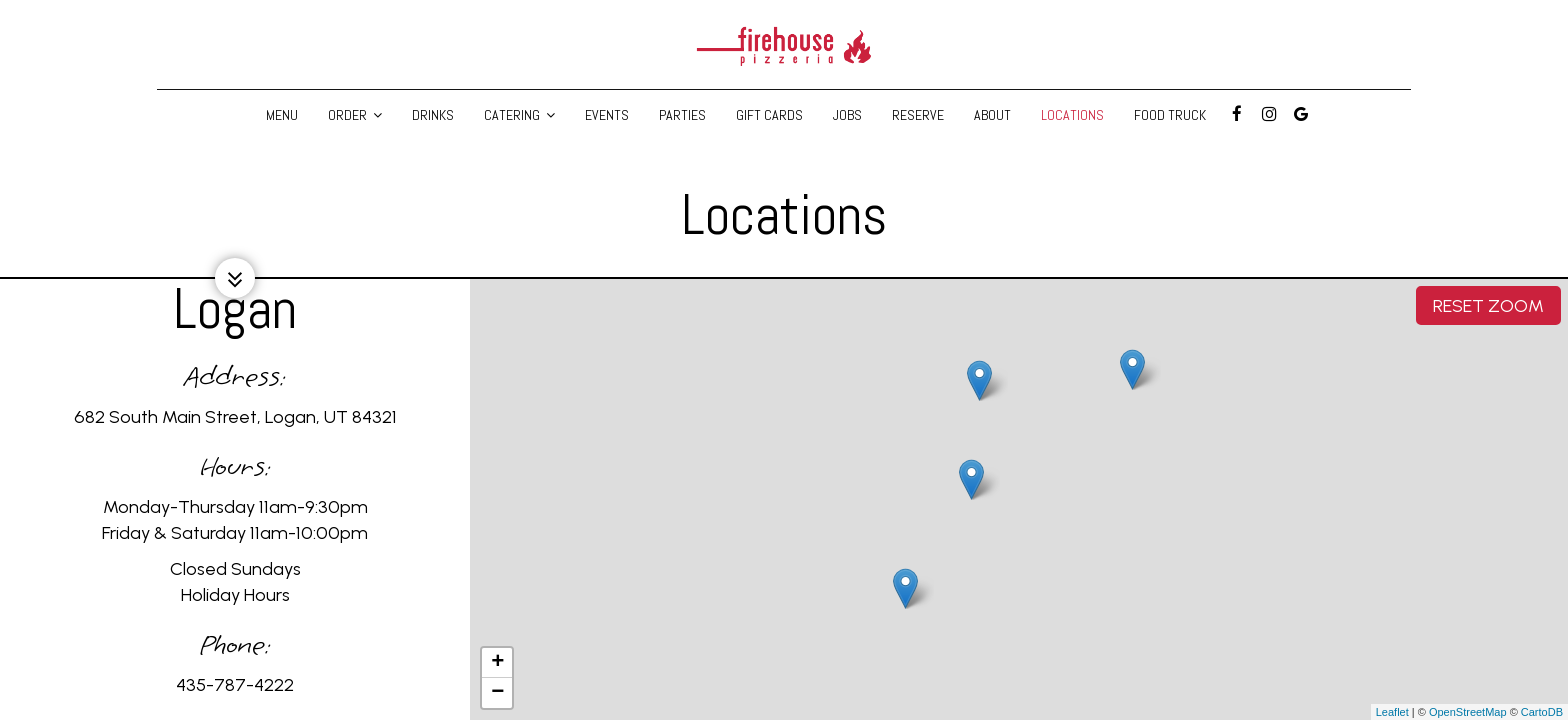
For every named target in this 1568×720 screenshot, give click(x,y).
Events (607, 115)
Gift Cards (769, 115)
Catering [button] (519, 115)
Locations (1072, 115)
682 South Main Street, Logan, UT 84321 (235, 417)
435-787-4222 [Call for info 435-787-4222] (235, 685)
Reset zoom (1488, 305)
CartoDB (1542, 712)
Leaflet (1392, 712)
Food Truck (1170, 115)
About (992, 115)
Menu (282, 115)
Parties (682, 115)
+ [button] (497, 663)
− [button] (497, 693)
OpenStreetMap (1468, 712)
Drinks (433, 115)
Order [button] (355, 115)
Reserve (918, 115)
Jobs (847, 115)
